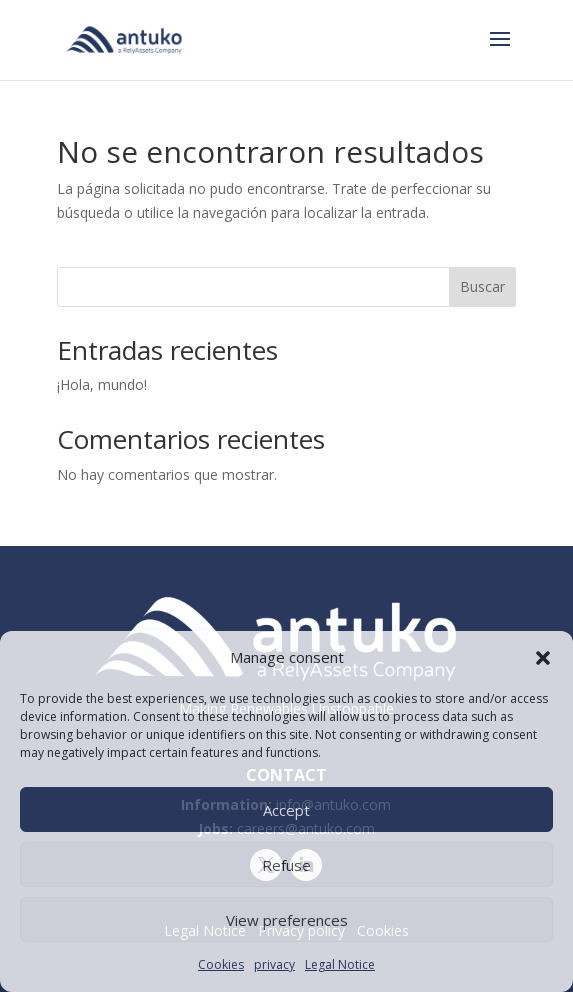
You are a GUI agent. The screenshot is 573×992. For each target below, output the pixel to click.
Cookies (221, 964)
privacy (274, 964)
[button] (543, 658)
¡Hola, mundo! (102, 384)
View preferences (287, 920)
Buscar (482, 286)
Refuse (286, 865)
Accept (286, 810)
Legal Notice (340, 964)
